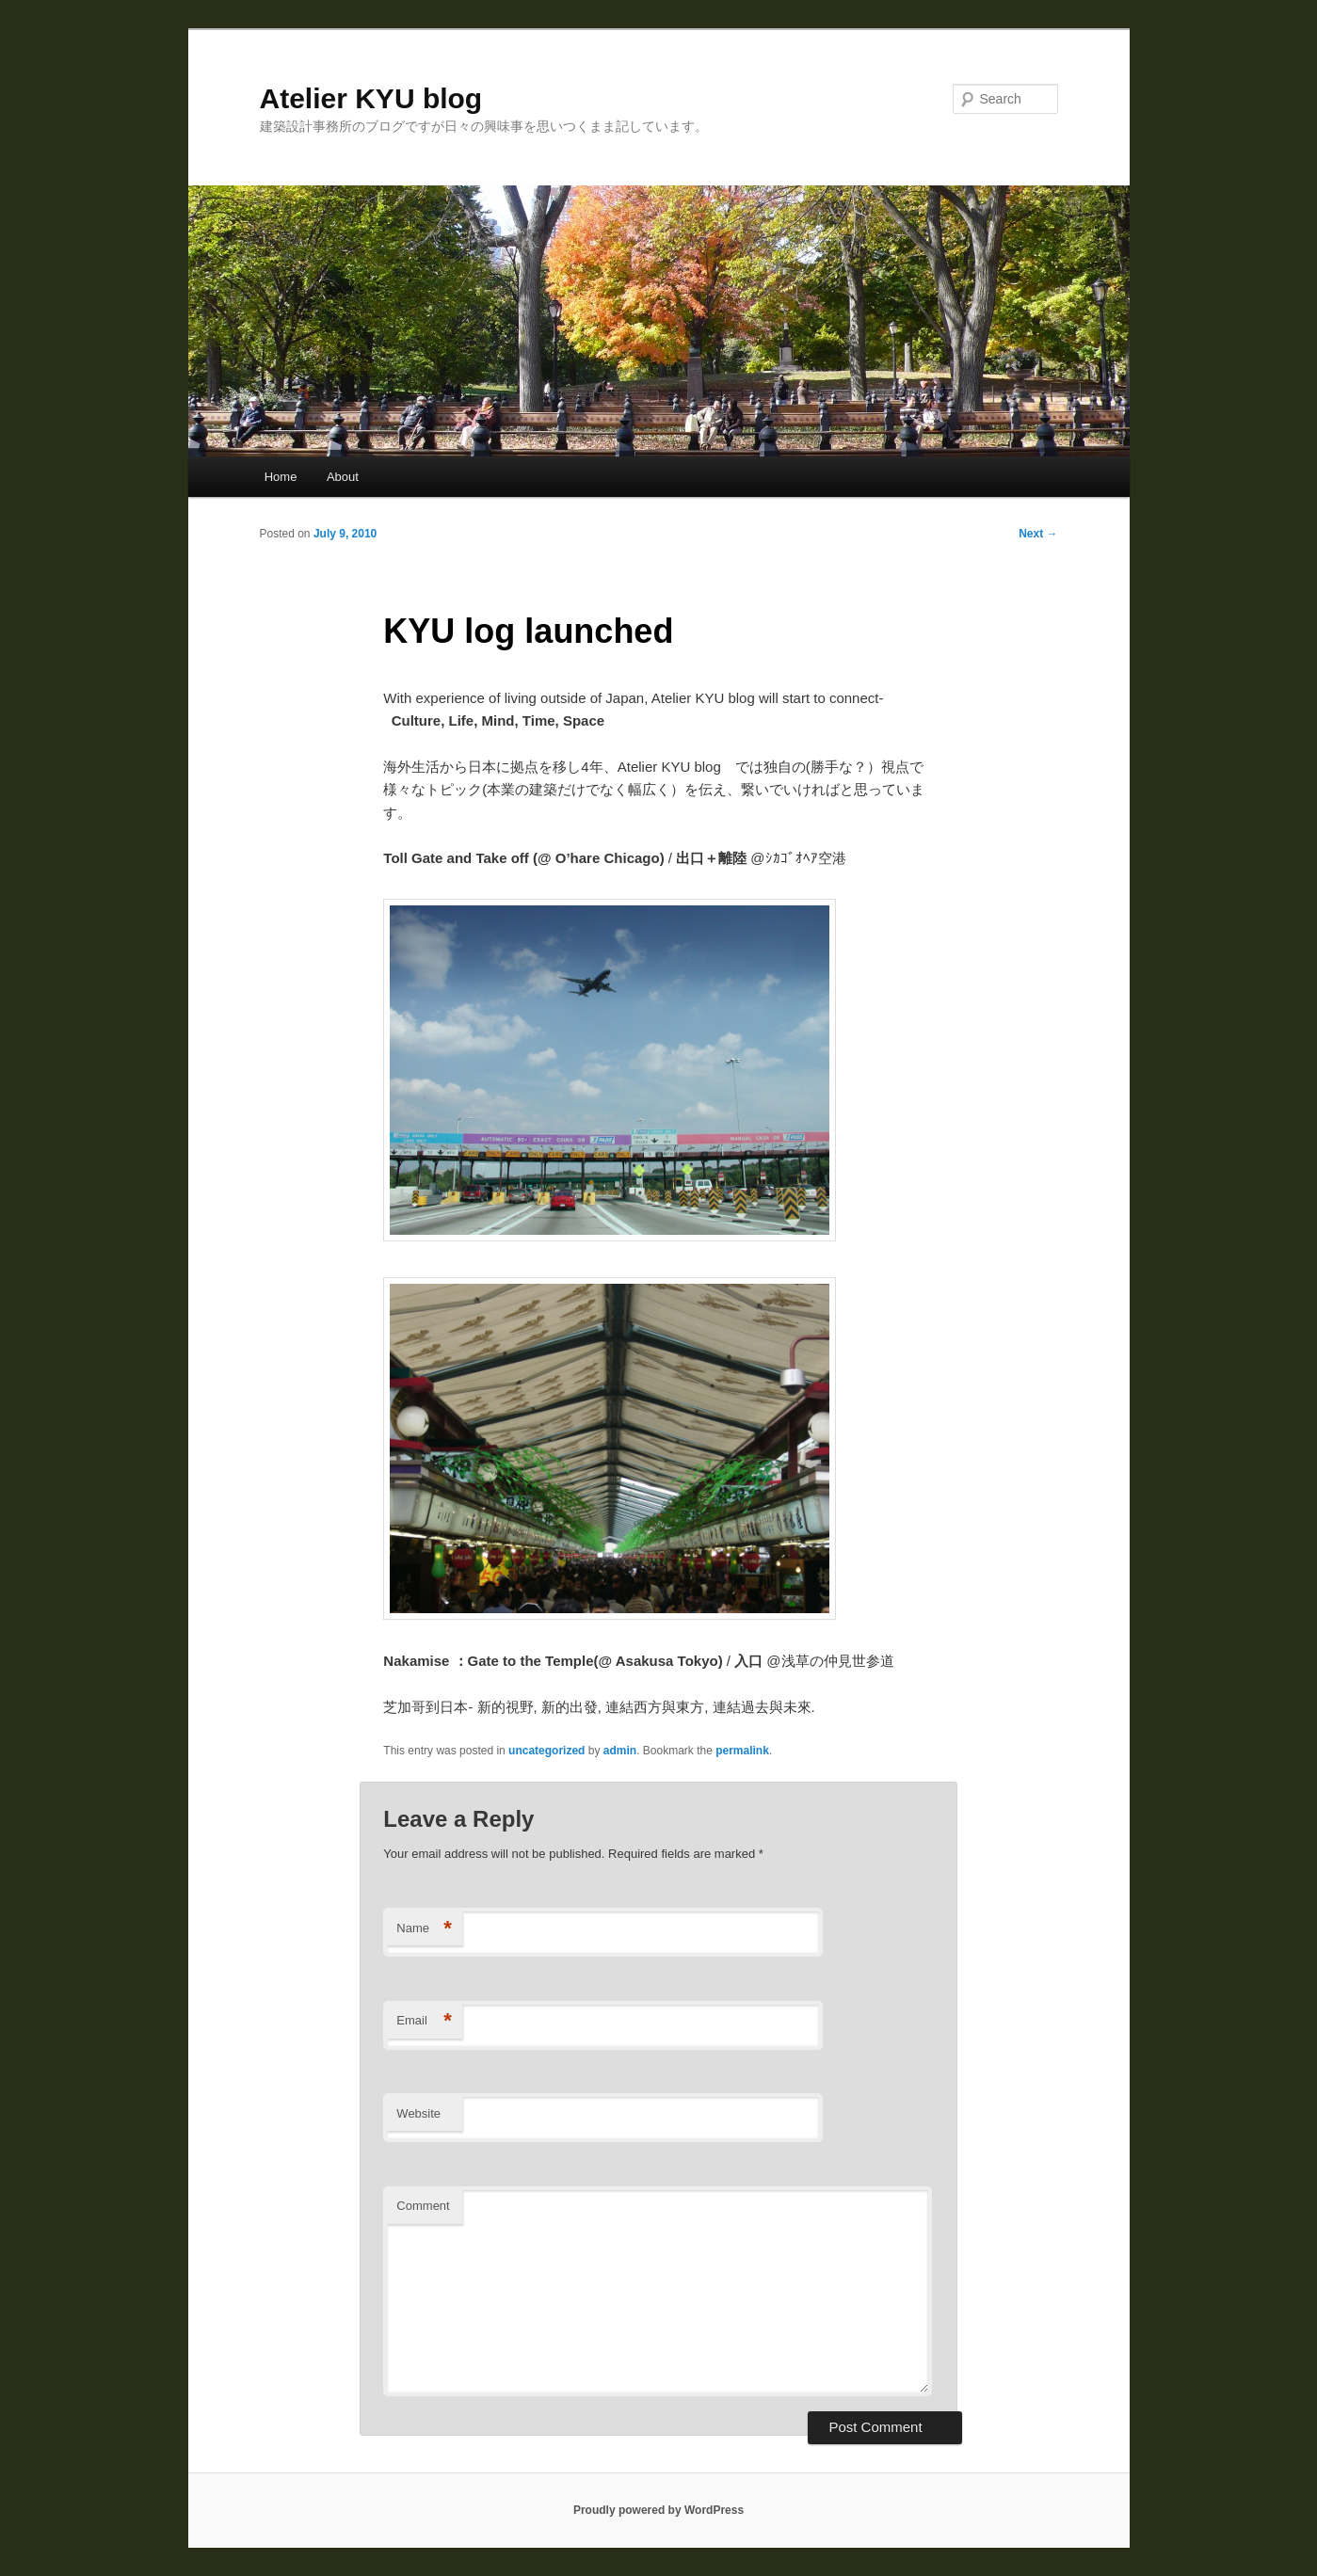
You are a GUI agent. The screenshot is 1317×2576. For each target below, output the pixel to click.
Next (1038, 533)
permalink (742, 1750)
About (343, 477)
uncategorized (546, 1750)
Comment (422, 2206)
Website (418, 2113)
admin (619, 1750)
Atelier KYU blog (371, 98)
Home (281, 477)
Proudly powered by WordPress (658, 2510)
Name (424, 1929)
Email (424, 2021)
